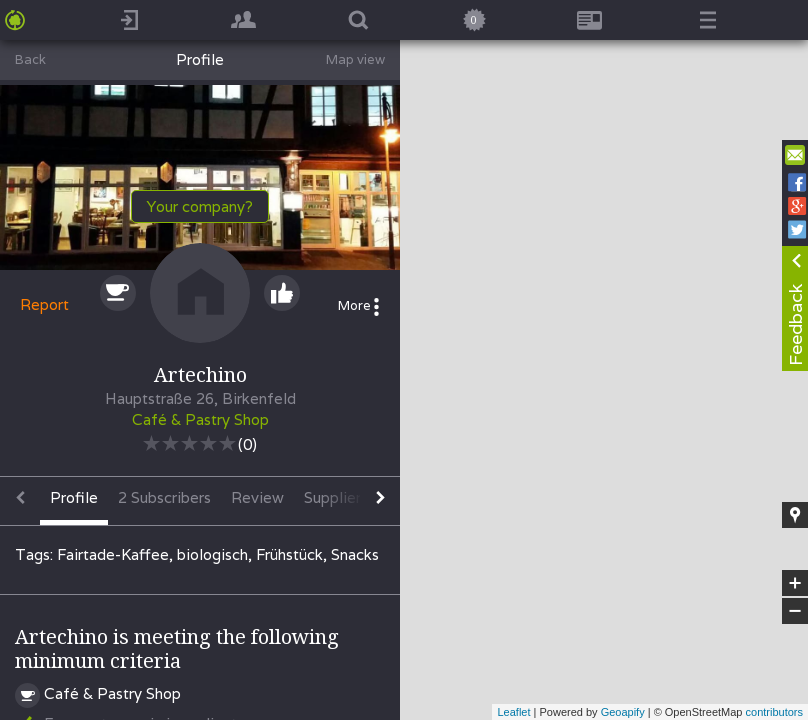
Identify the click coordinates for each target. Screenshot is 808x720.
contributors (774, 712)
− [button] (795, 611)
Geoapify (623, 712)
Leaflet (513, 712)
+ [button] (795, 583)
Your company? (200, 206)
